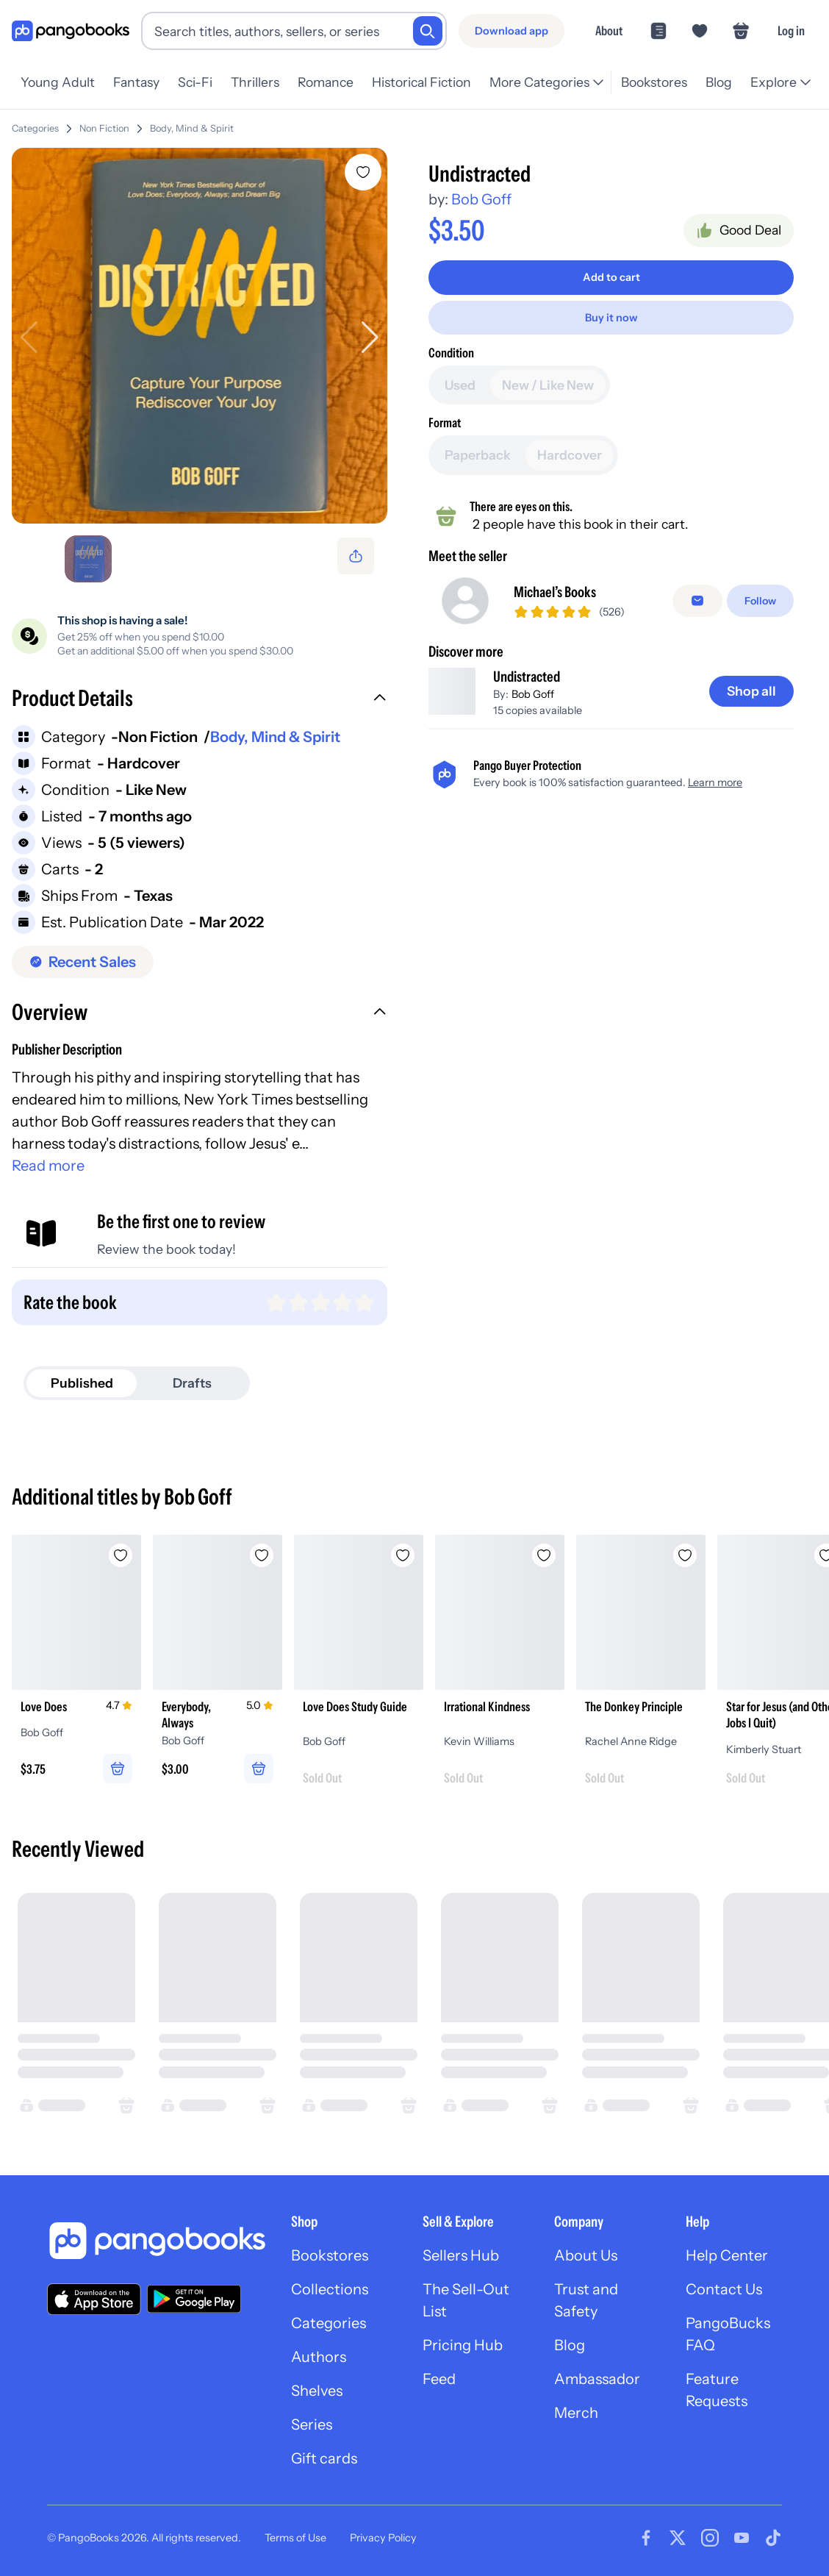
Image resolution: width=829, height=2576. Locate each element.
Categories (35, 128)
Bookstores (654, 82)
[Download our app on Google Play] (194, 2299)
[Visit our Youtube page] (741, 2538)
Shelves (316, 2391)
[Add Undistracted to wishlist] (363, 172)
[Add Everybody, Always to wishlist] (261, 1555)
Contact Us (724, 2289)
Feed (439, 2379)
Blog (719, 82)
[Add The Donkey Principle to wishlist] (685, 1555)
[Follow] (760, 607)
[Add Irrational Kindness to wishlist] (544, 1555)
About (608, 30)
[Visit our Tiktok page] (773, 2538)
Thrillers (255, 82)
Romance (326, 82)
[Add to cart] (611, 277)
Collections (329, 2289)
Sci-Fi (195, 82)
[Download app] (511, 31)
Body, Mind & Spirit (192, 128)
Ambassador (597, 2379)
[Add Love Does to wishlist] (120, 1555)
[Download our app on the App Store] (94, 2299)
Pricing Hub (463, 2345)
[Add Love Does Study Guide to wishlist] (402, 1555)
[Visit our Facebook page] (646, 2538)
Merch (576, 2413)
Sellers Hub (461, 2255)
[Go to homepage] (70, 31)
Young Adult (58, 82)
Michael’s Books (555, 598)
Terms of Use (295, 2537)
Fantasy (136, 82)
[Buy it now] (611, 318)
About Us (585, 2255)
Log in (791, 30)
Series (311, 2424)
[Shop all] (751, 703)
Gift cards (324, 2458)
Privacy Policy (383, 2537)
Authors (318, 2357)
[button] (199, 700)
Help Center (727, 2255)
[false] (697, 607)
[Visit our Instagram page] (710, 2538)
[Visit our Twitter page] (677, 2538)
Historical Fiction (421, 82)
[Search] (427, 31)
